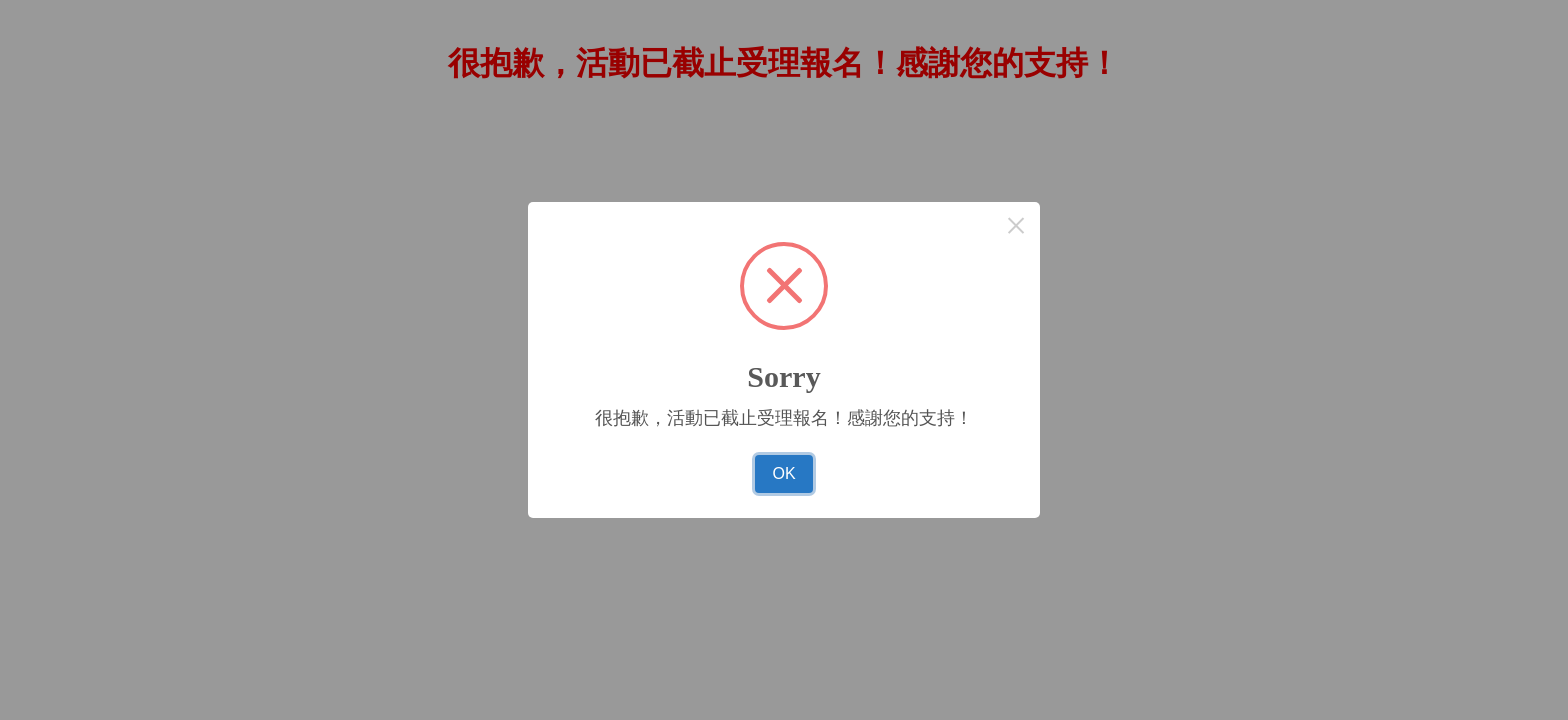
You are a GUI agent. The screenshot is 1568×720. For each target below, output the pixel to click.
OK (783, 473)
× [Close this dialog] (1016, 225)
